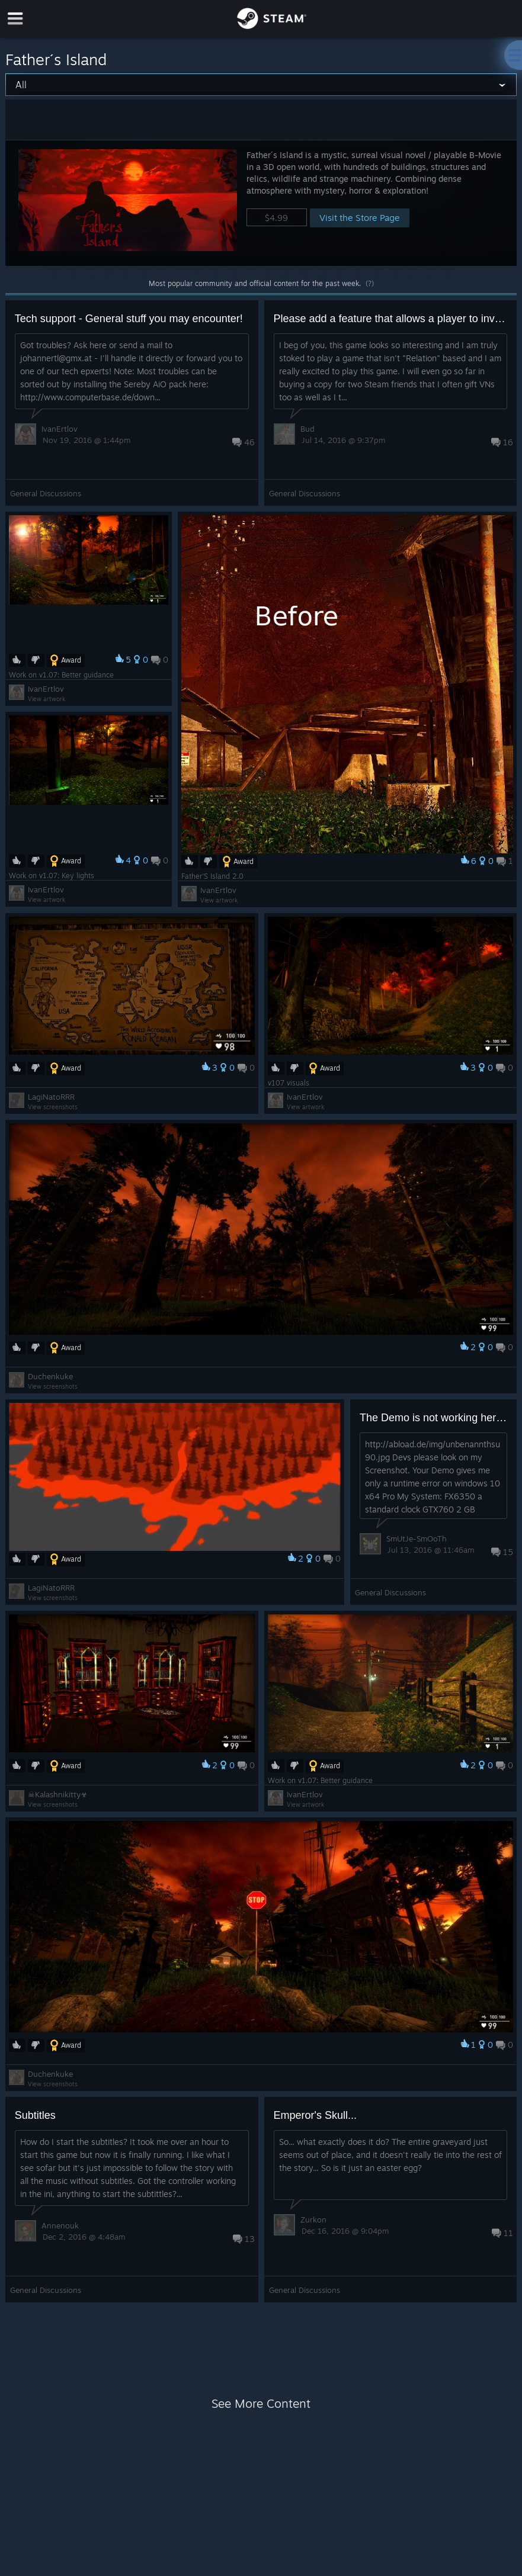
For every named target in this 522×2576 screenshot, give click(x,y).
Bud (307, 428)
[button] (261, 203)
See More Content (261, 2403)
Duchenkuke (50, 1376)
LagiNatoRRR (51, 1096)
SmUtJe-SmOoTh (416, 1538)
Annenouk (60, 2225)
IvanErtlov (59, 428)
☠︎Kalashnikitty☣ (58, 1794)
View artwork (219, 900)
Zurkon (313, 2219)
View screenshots (53, 1106)
